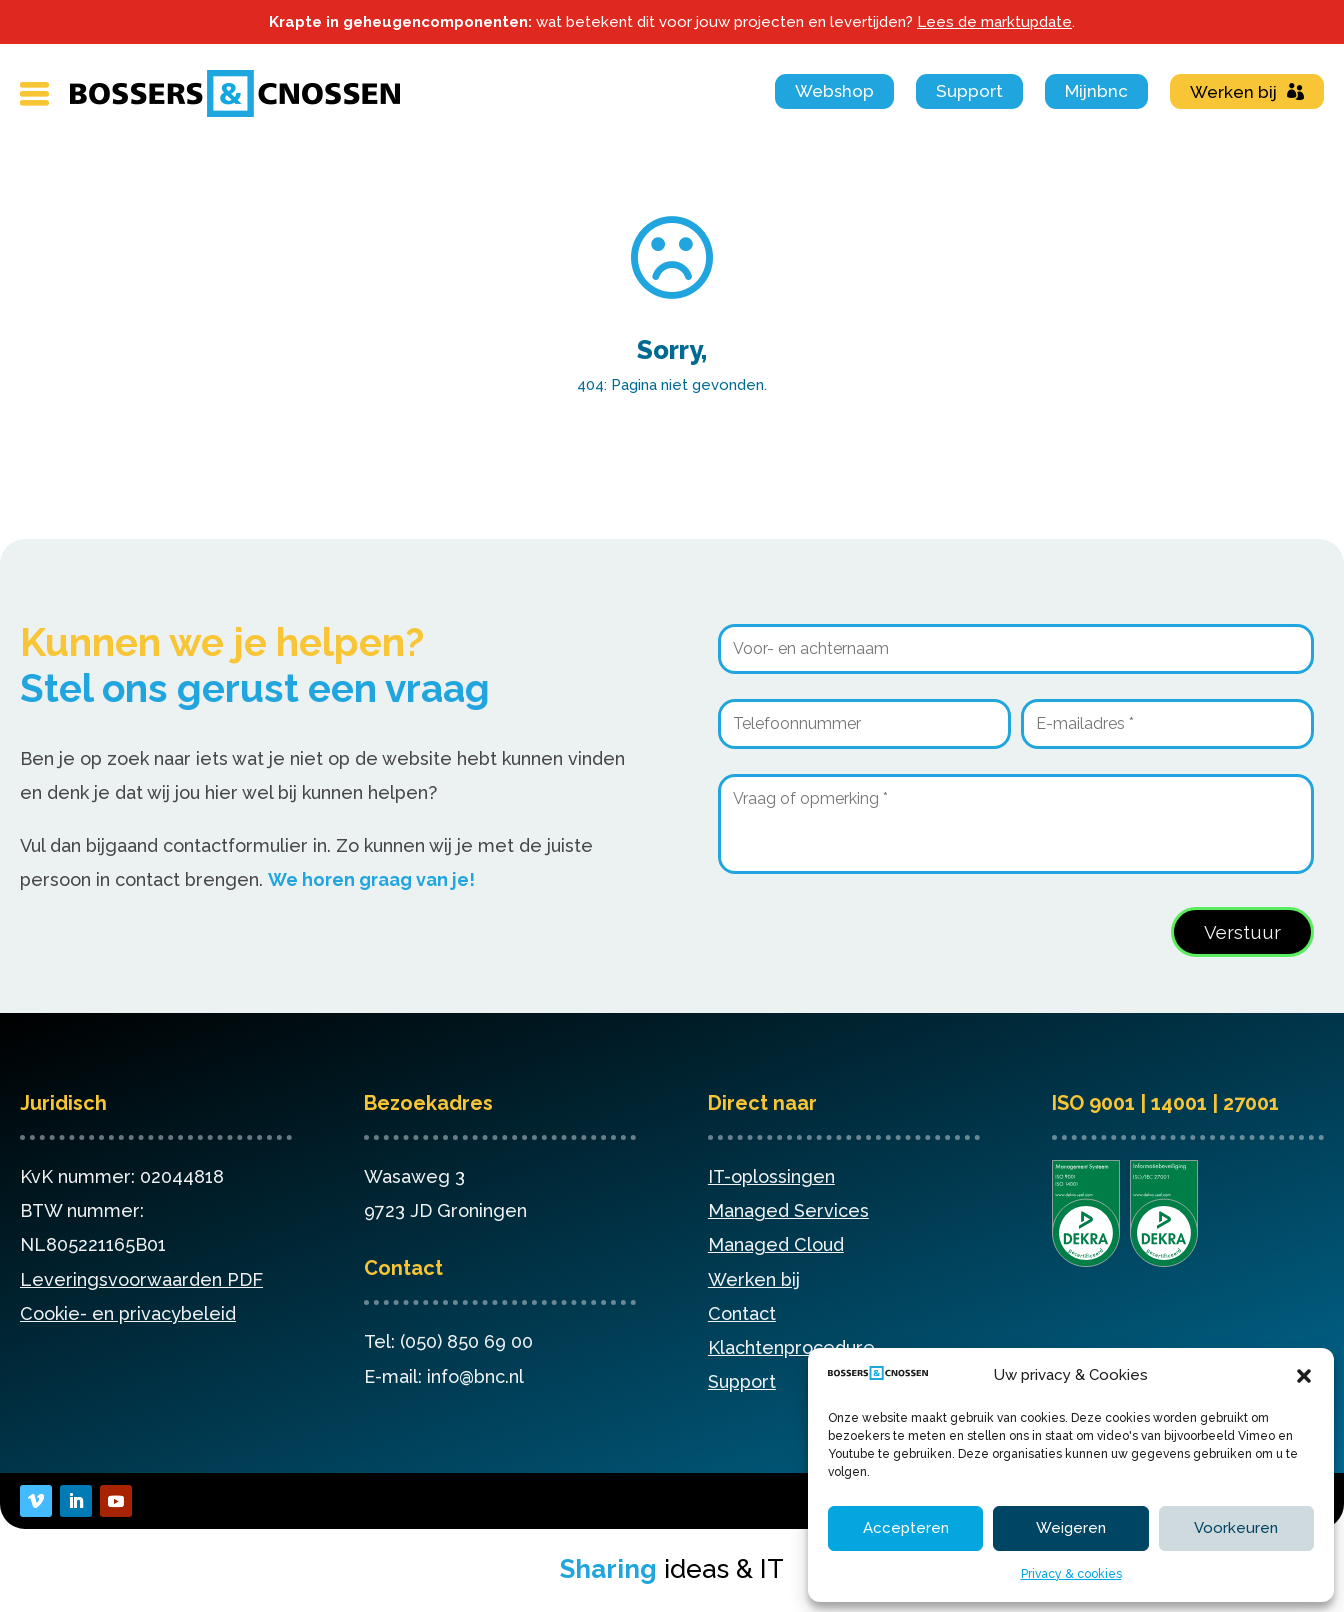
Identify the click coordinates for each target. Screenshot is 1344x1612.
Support (969, 91)
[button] (1304, 1376)
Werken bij (1233, 92)
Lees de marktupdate (994, 22)
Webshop (834, 91)
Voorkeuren (1236, 1528)
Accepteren (906, 1528)
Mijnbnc (1096, 91)
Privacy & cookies (1071, 1574)
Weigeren (1071, 1528)
